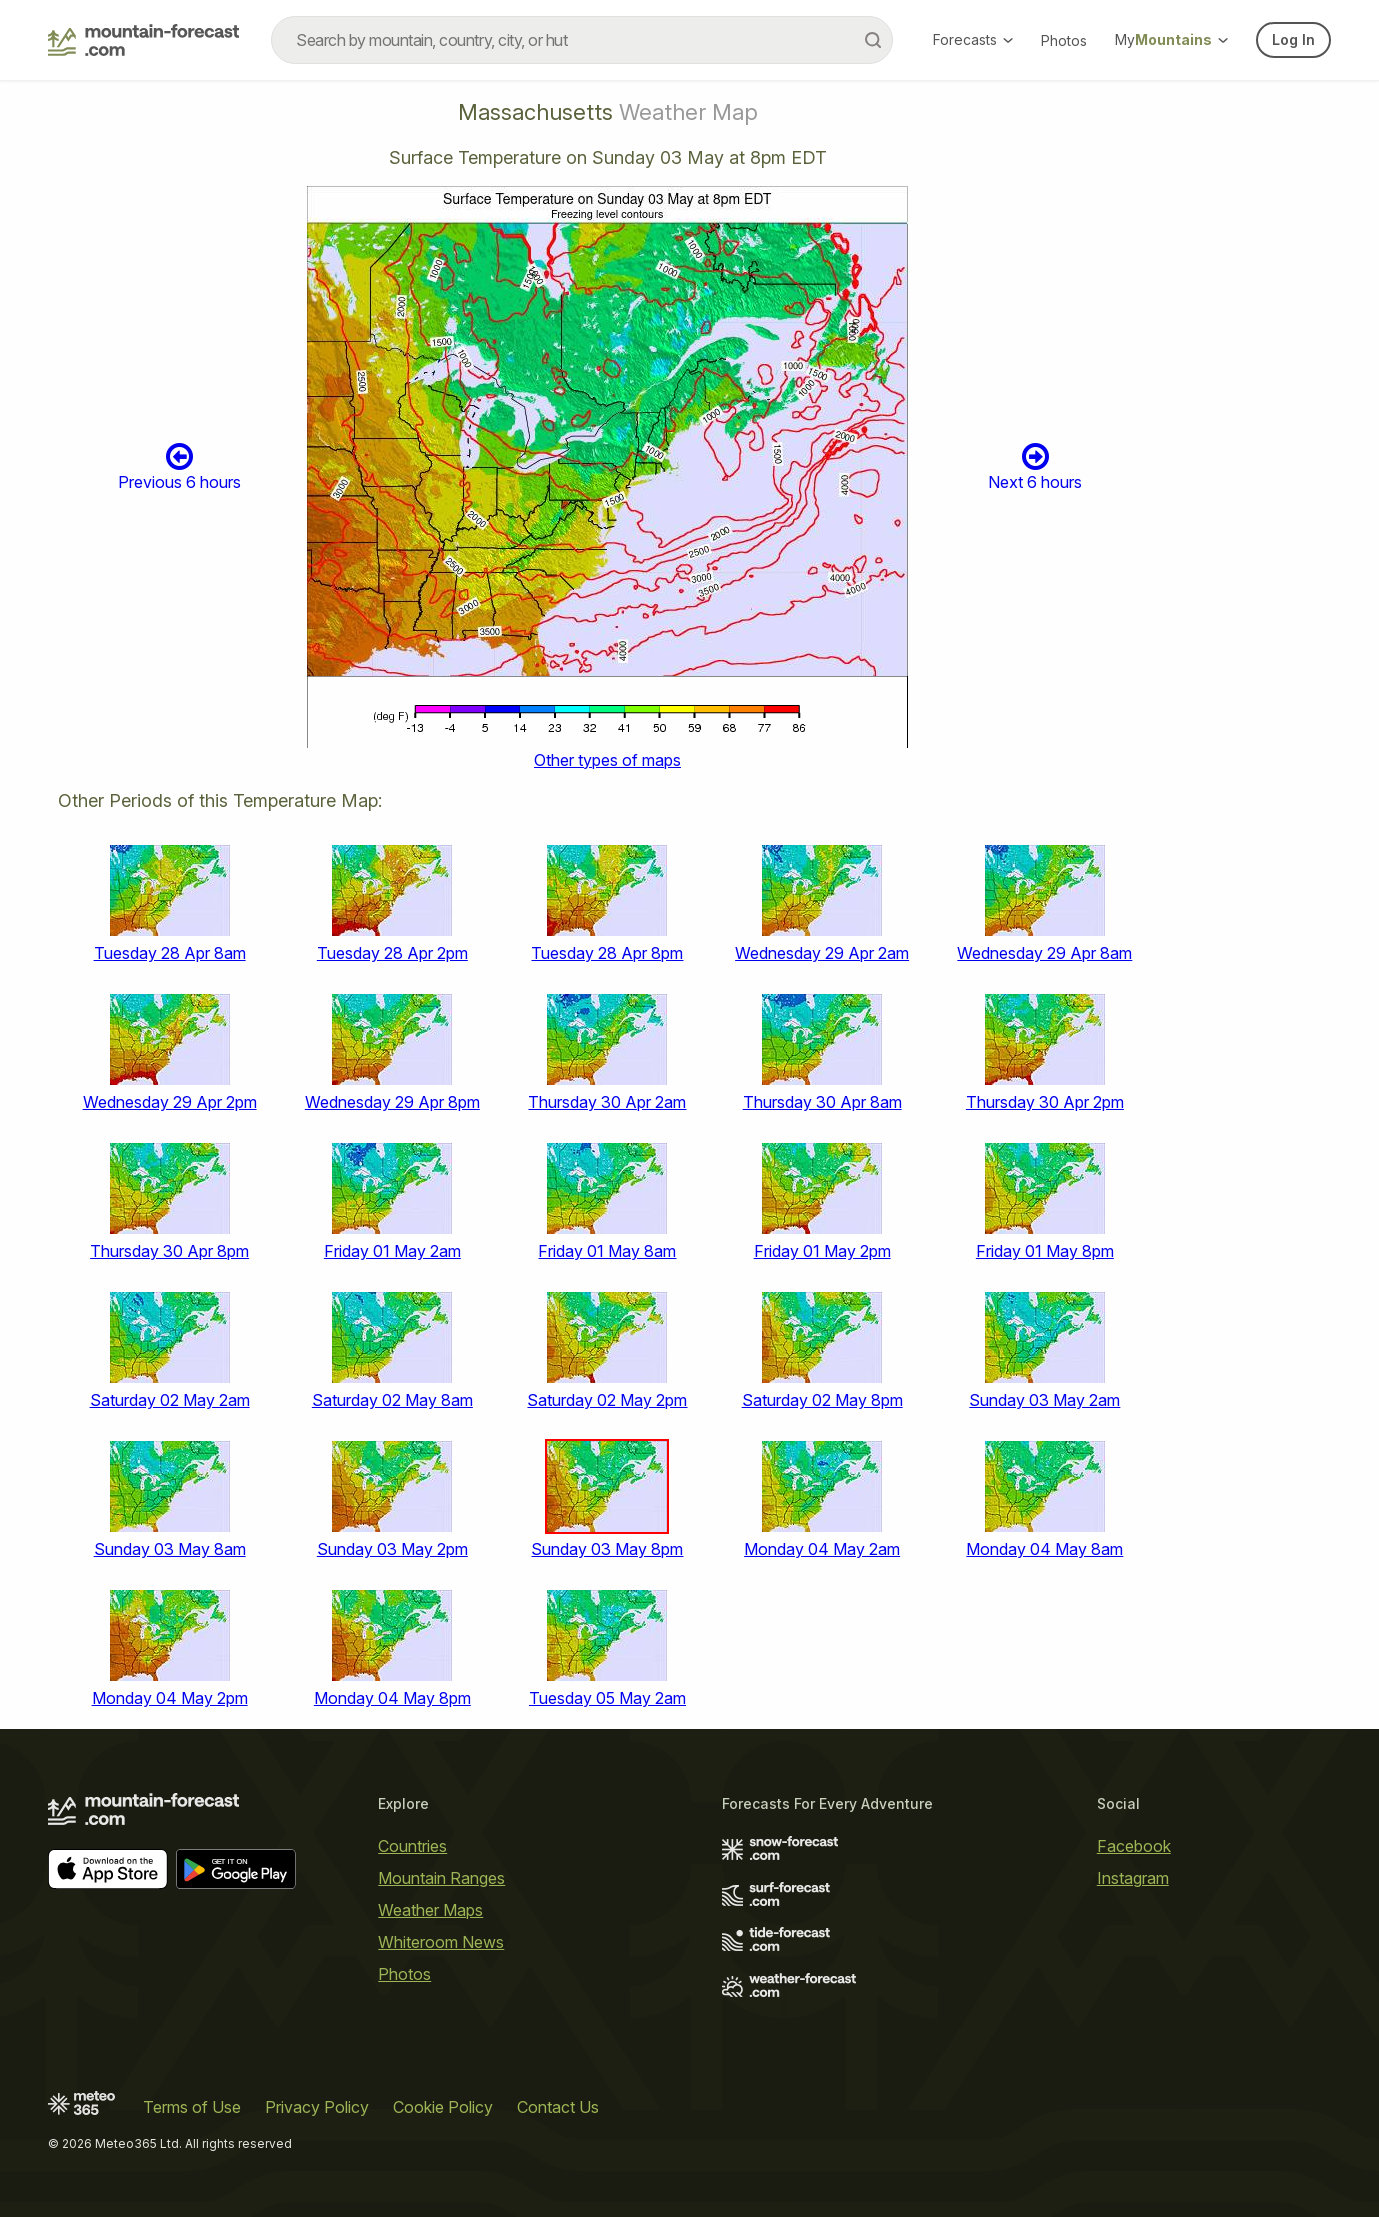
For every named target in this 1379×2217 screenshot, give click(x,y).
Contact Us (558, 2107)
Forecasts (973, 39)
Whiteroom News (441, 1942)
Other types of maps (607, 760)
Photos (1064, 40)
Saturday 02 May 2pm (607, 1400)
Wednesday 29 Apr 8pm (392, 1102)
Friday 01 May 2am (392, 1251)
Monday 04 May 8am (1044, 1549)
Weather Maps (430, 1910)
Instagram (1133, 1878)
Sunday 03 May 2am (1044, 1400)
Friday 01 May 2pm (822, 1251)
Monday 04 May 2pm (170, 1698)
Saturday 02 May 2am (170, 1400)
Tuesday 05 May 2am (607, 1698)
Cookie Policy (443, 2107)
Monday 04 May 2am (822, 1549)
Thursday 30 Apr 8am (822, 1102)
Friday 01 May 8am (607, 1251)
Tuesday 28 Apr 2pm (392, 953)
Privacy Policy (317, 2107)
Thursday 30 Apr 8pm (169, 1251)
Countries (412, 1846)
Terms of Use (192, 2107)
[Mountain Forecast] (143, 40)
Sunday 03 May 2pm (392, 1549)
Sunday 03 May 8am (170, 1549)
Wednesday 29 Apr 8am (1044, 953)
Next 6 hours (1035, 466)
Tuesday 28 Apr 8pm (607, 953)
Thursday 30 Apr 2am (607, 1102)
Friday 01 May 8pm (1045, 1251)
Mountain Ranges (441, 1878)
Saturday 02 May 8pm (822, 1400)
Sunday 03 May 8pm (607, 1549)
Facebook (1134, 1846)
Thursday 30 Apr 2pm (1045, 1102)
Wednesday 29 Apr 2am (822, 953)
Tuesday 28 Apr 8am (170, 953)
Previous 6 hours (179, 466)
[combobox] (582, 40)
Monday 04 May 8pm (392, 1698)
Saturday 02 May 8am (392, 1400)
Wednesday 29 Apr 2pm (170, 1102)
